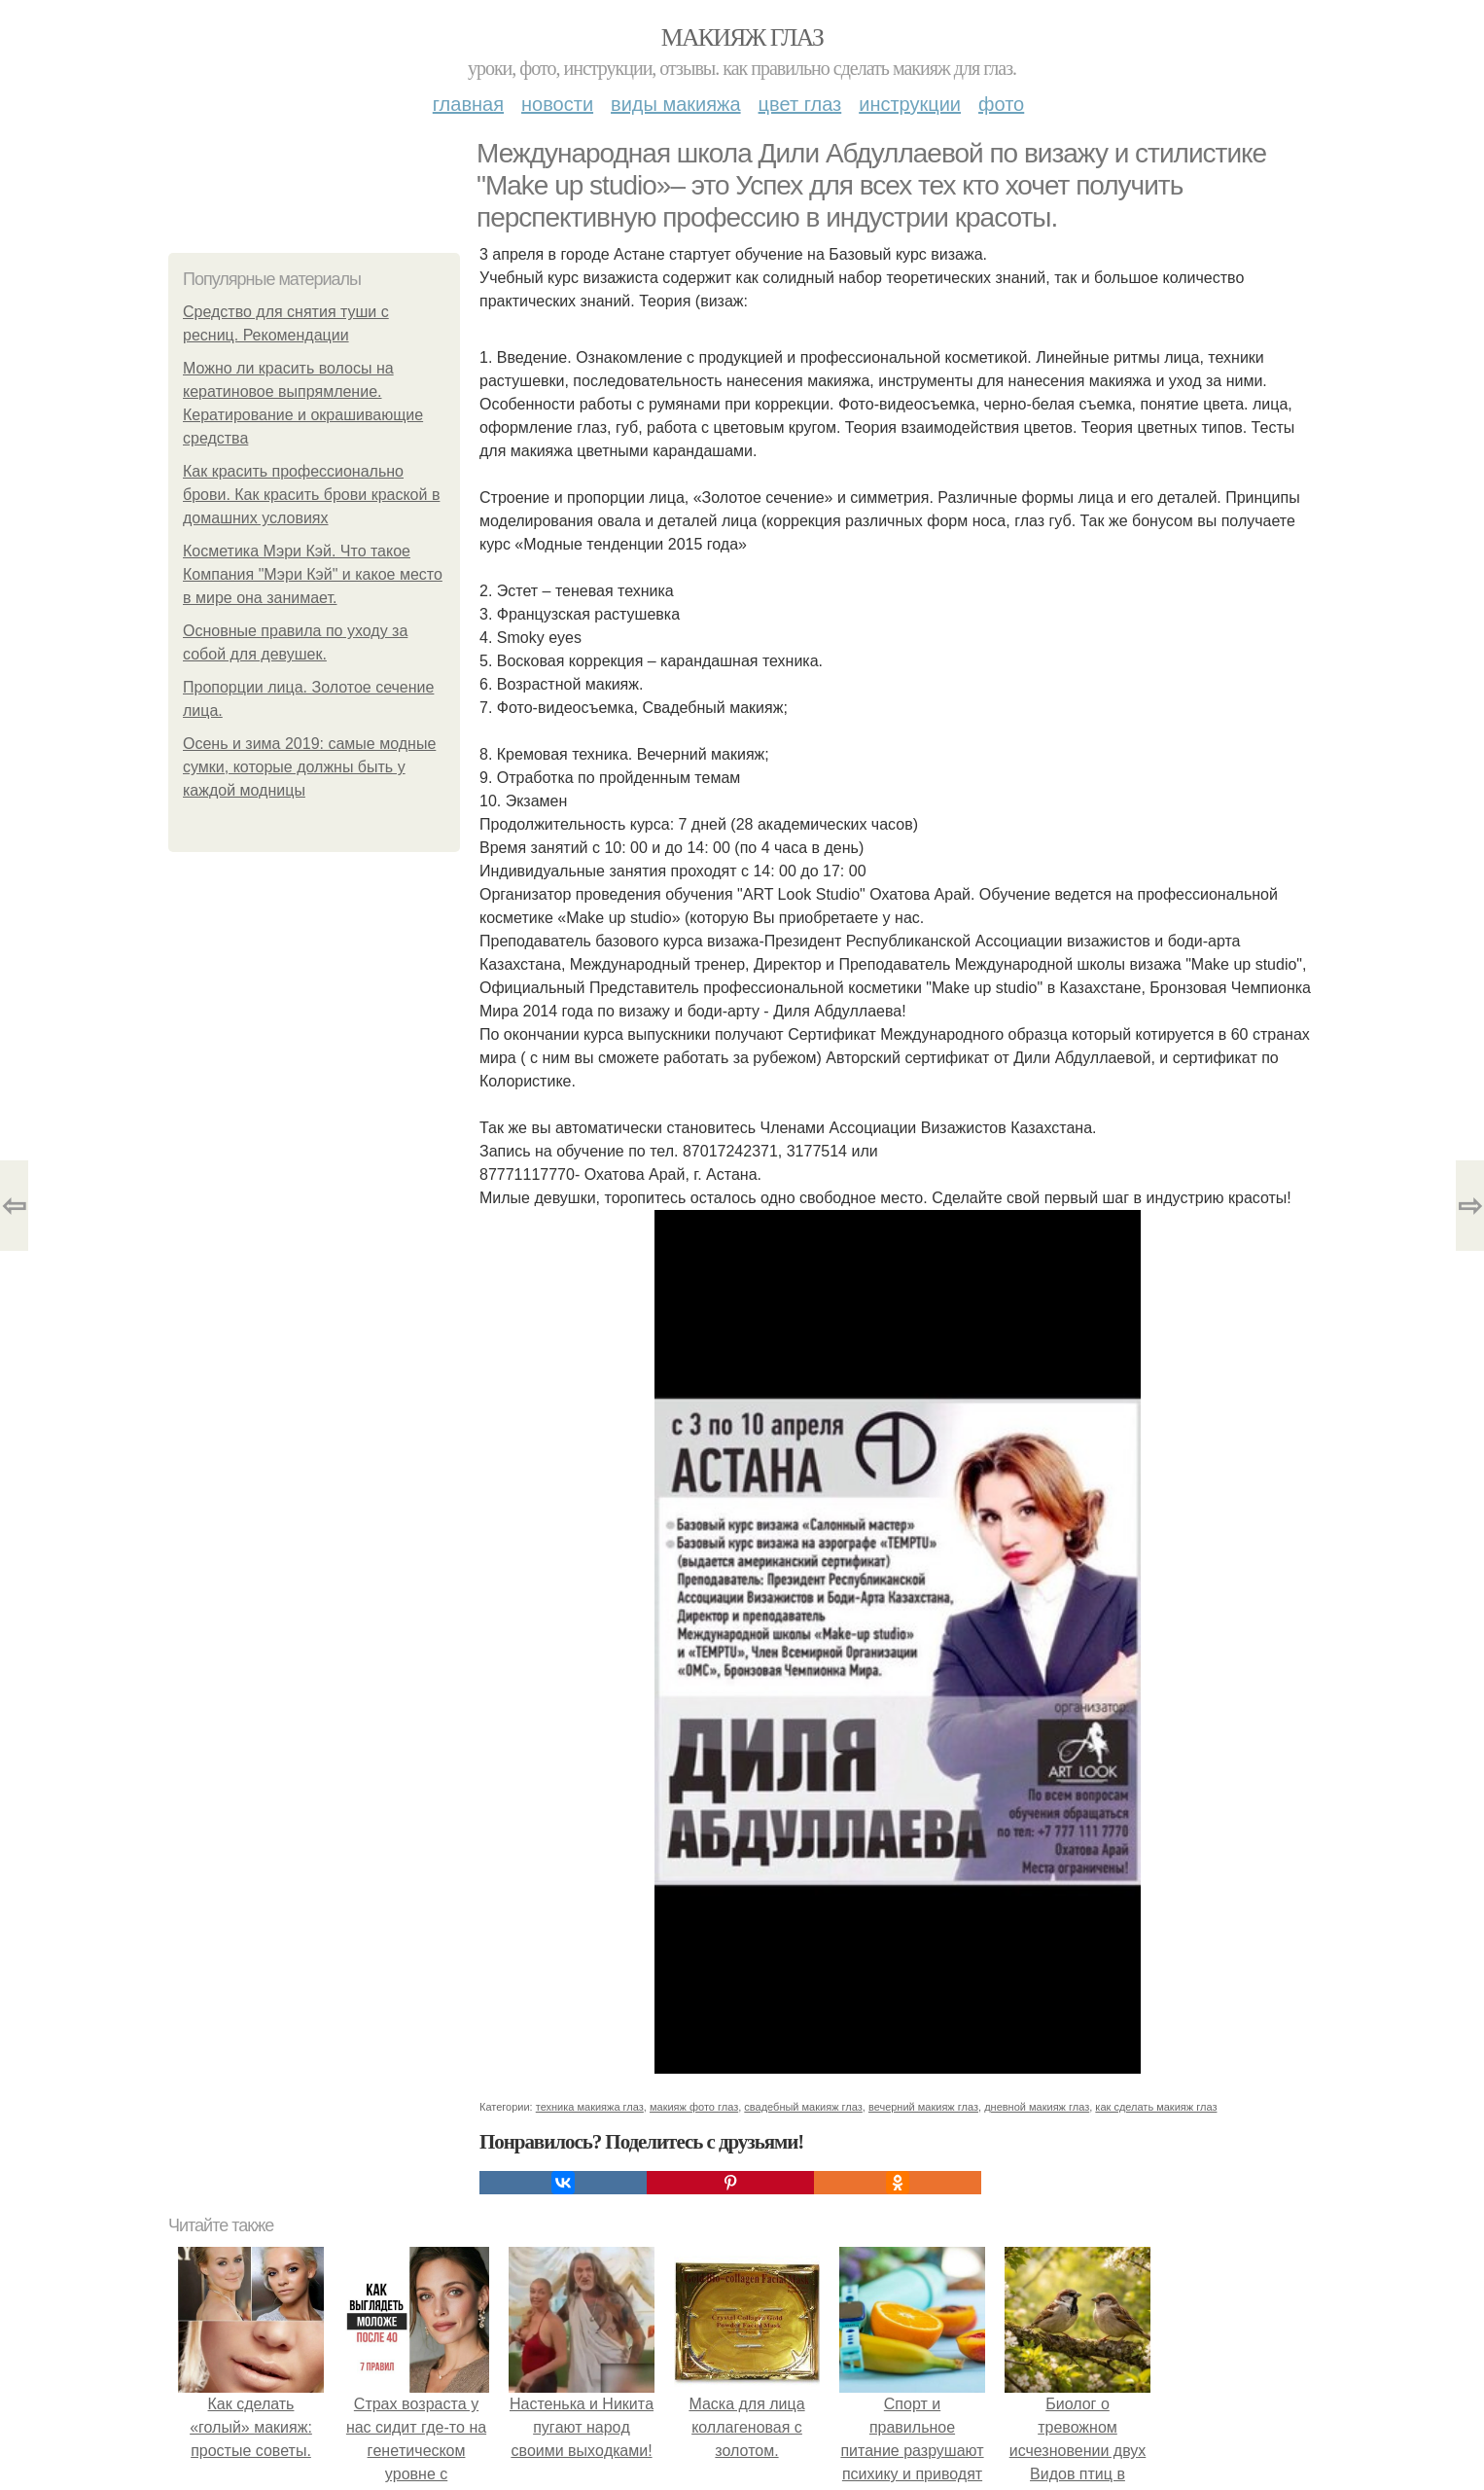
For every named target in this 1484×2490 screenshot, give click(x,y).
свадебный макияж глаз (803, 2107)
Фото (1001, 104)
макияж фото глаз (694, 2107)
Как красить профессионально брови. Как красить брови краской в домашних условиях (311, 494)
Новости (557, 104)
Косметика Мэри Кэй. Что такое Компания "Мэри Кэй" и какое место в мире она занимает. (312, 574)
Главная (468, 104)
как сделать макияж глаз (1156, 2107)
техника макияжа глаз (590, 2107)
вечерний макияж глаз (923, 2107)
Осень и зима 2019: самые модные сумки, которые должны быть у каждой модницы (309, 767)
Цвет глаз (800, 104)
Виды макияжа (676, 104)
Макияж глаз (742, 37)
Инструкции (910, 104)
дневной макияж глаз (1036, 2107)
